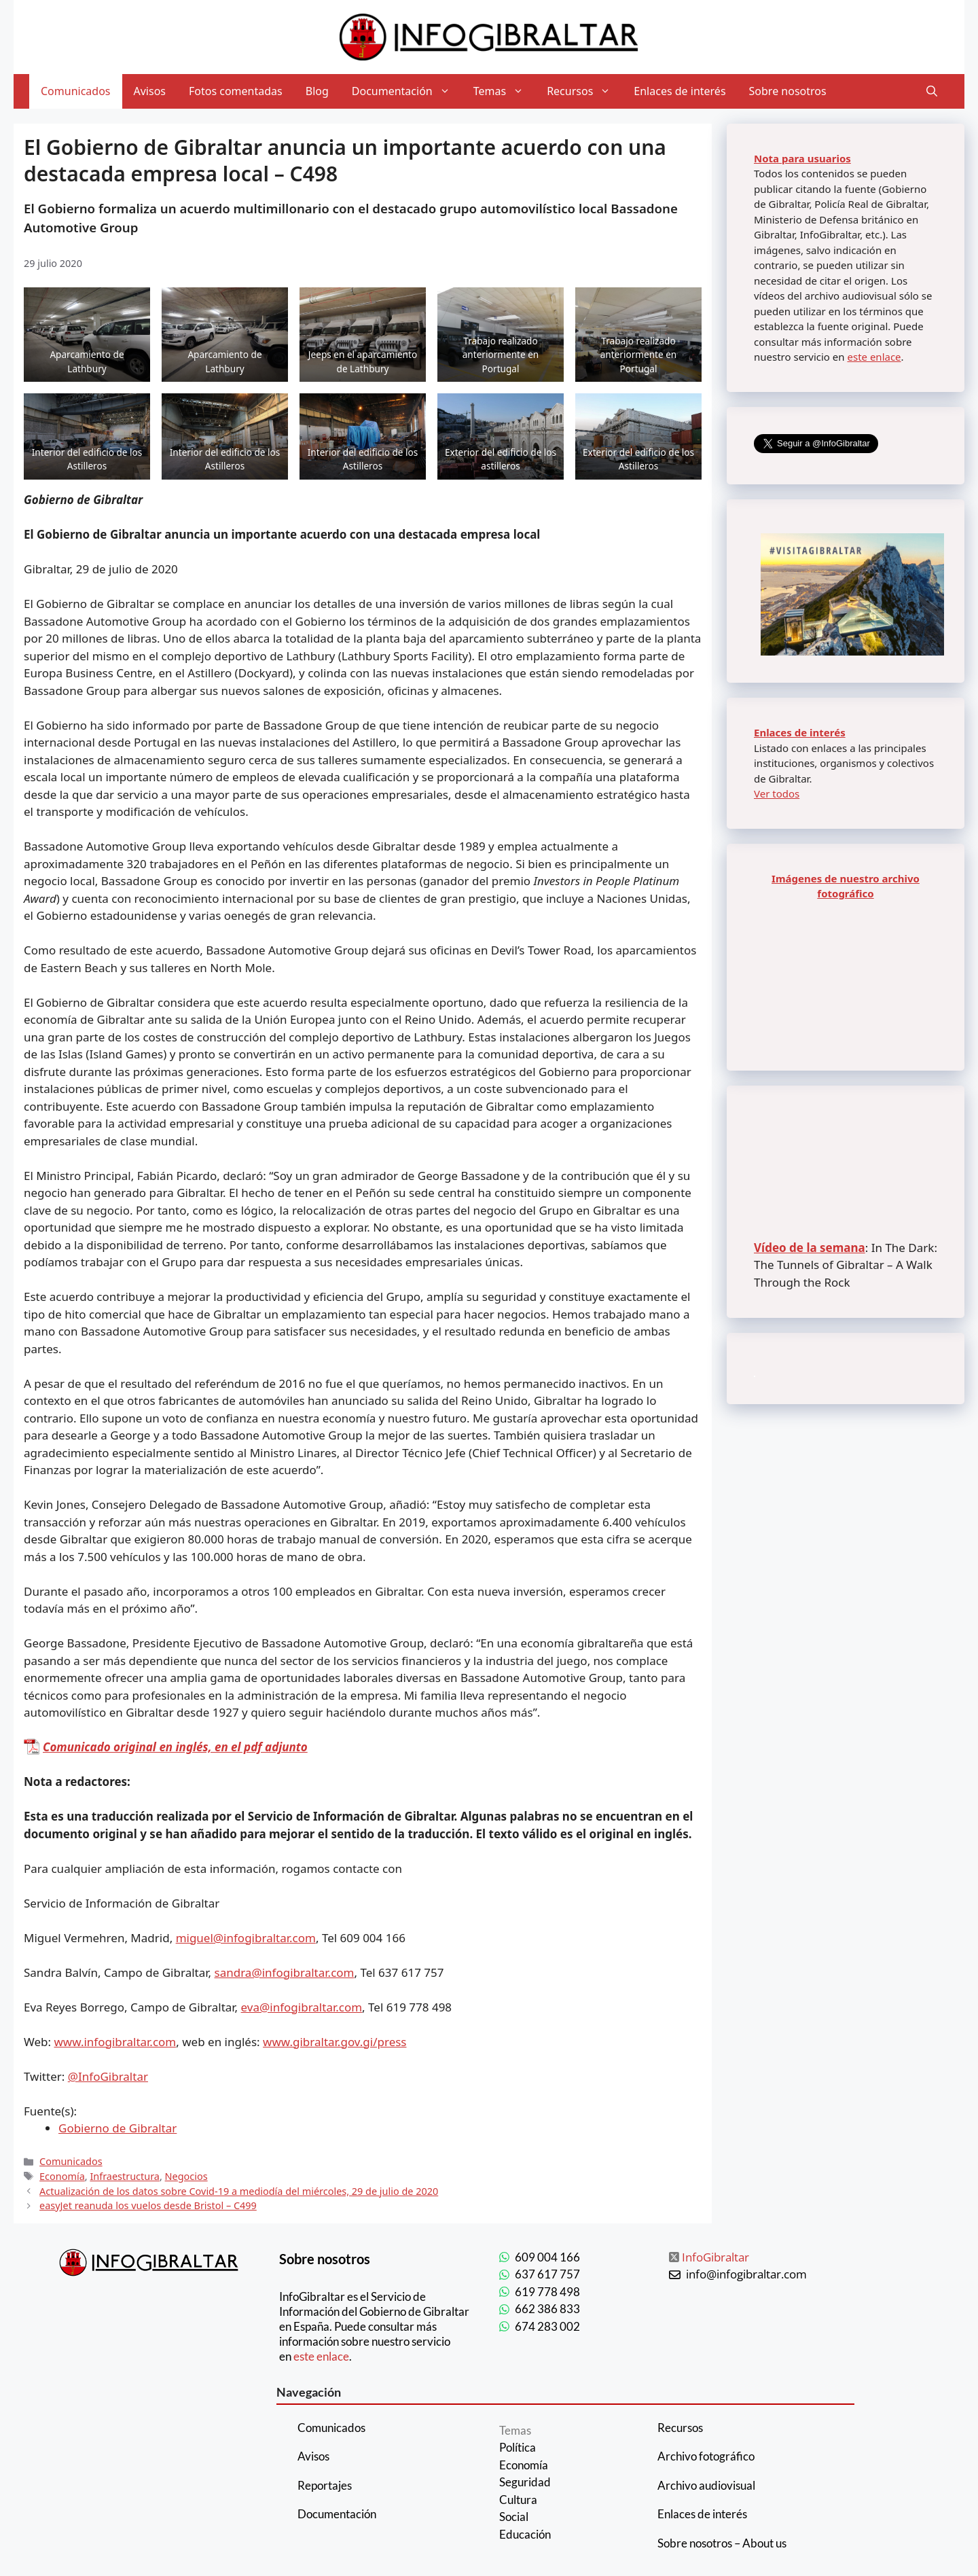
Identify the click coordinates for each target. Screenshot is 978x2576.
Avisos (150, 91)
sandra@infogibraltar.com (285, 1972)
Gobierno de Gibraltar (117, 2128)
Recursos (584, 91)
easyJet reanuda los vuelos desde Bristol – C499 (148, 2205)
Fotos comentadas (236, 91)
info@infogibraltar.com (746, 2274)
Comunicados (76, 91)
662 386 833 (547, 2309)
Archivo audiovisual (706, 2485)
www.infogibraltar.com (115, 2042)
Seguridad (525, 2482)
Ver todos (776, 793)
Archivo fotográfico (706, 2456)
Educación (525, 2534)
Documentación (407, 91)
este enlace (874, 356)
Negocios (186, 2176)
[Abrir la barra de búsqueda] (932, 91)
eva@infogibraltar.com (302, 2007)
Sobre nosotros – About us (721, 2543)
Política (517, 2447)
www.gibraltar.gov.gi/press (334, 2042)
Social (513, 2516)
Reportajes (324, 2485)
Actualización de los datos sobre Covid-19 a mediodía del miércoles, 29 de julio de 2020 (238, 2191)
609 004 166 (547, 2257)
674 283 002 (547, 2326)
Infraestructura (125, 2176)
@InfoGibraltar (108, 2076)
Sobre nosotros (788, 91)
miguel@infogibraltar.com (246, 1938)
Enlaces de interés (679, 91)
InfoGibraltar (715, 2257)
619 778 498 (547, 2292)
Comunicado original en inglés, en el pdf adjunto (175, 1747)
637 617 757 (547, 2274)
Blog (317, 91)
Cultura (518, 2499)
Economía (62, 2176)
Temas (504, 91)
